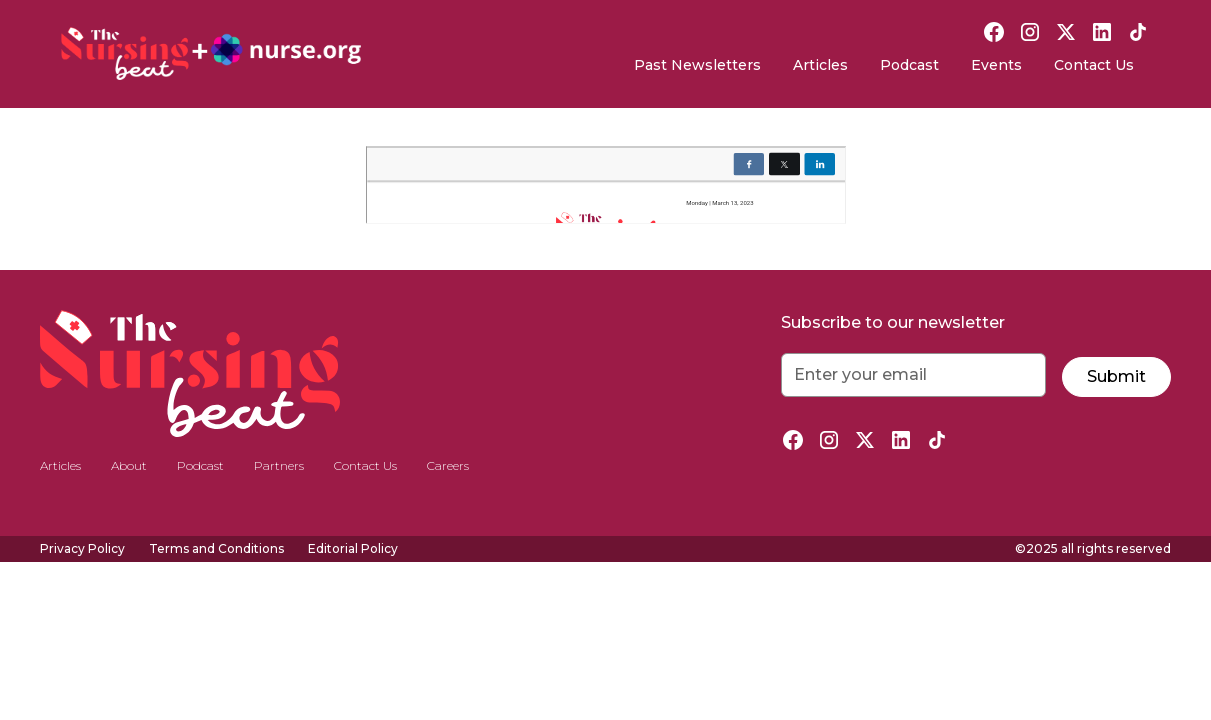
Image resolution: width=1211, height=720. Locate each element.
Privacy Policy (82, 548)
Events (996, 65)
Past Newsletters (697, 65)
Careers (448, 465)
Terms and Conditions (216, 548)
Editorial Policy (353, 548)
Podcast (909, 65)
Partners (279, 465)
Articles (820, 65)
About (129, 465)
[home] (211, 54)
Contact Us (1094, 65)
